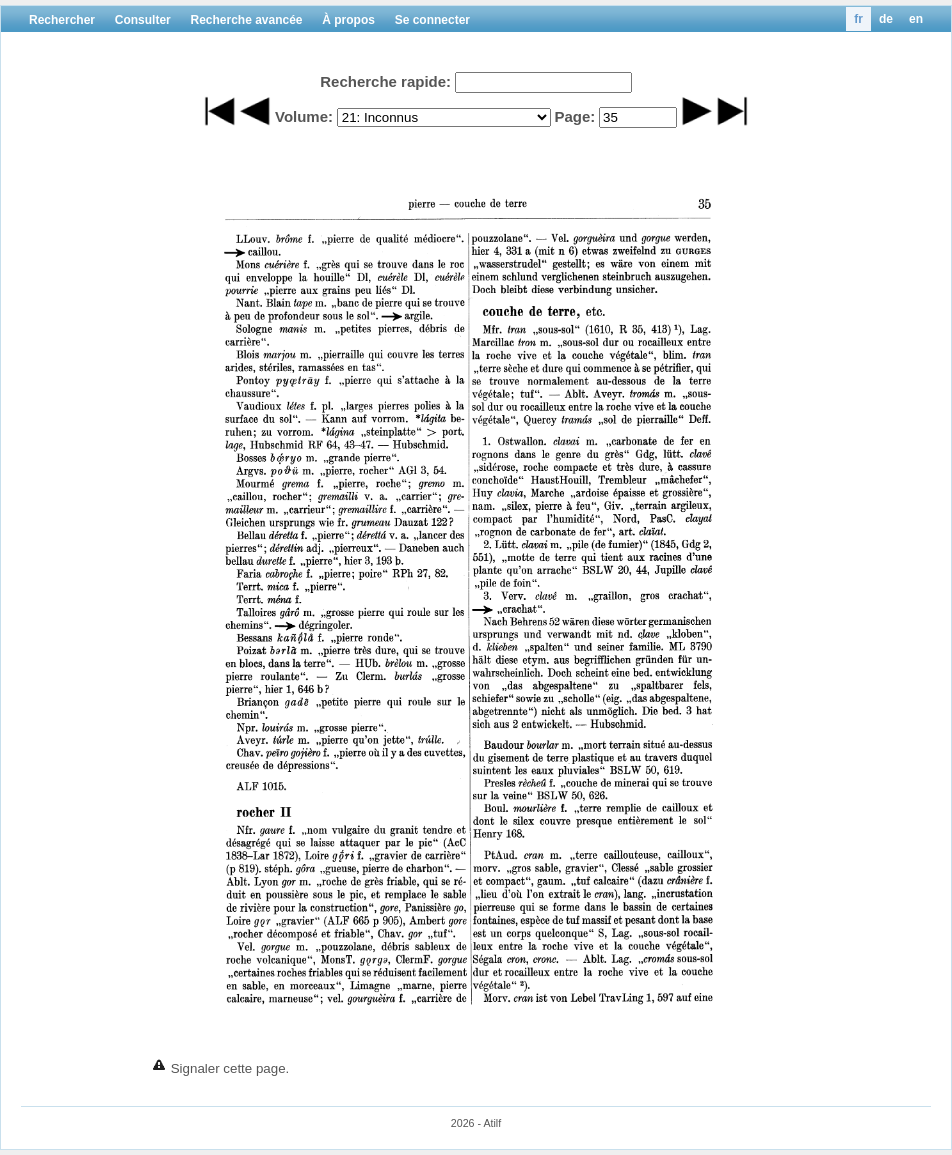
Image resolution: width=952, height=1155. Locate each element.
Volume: (304, 116)
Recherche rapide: (385, 81)
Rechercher (62, 20)
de (886, 19)
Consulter (143, 20)
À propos (348, 20)
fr (858, 19)
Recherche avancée (246, 20)
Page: (574, 116)
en (916, 19)
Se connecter (432, 20)
